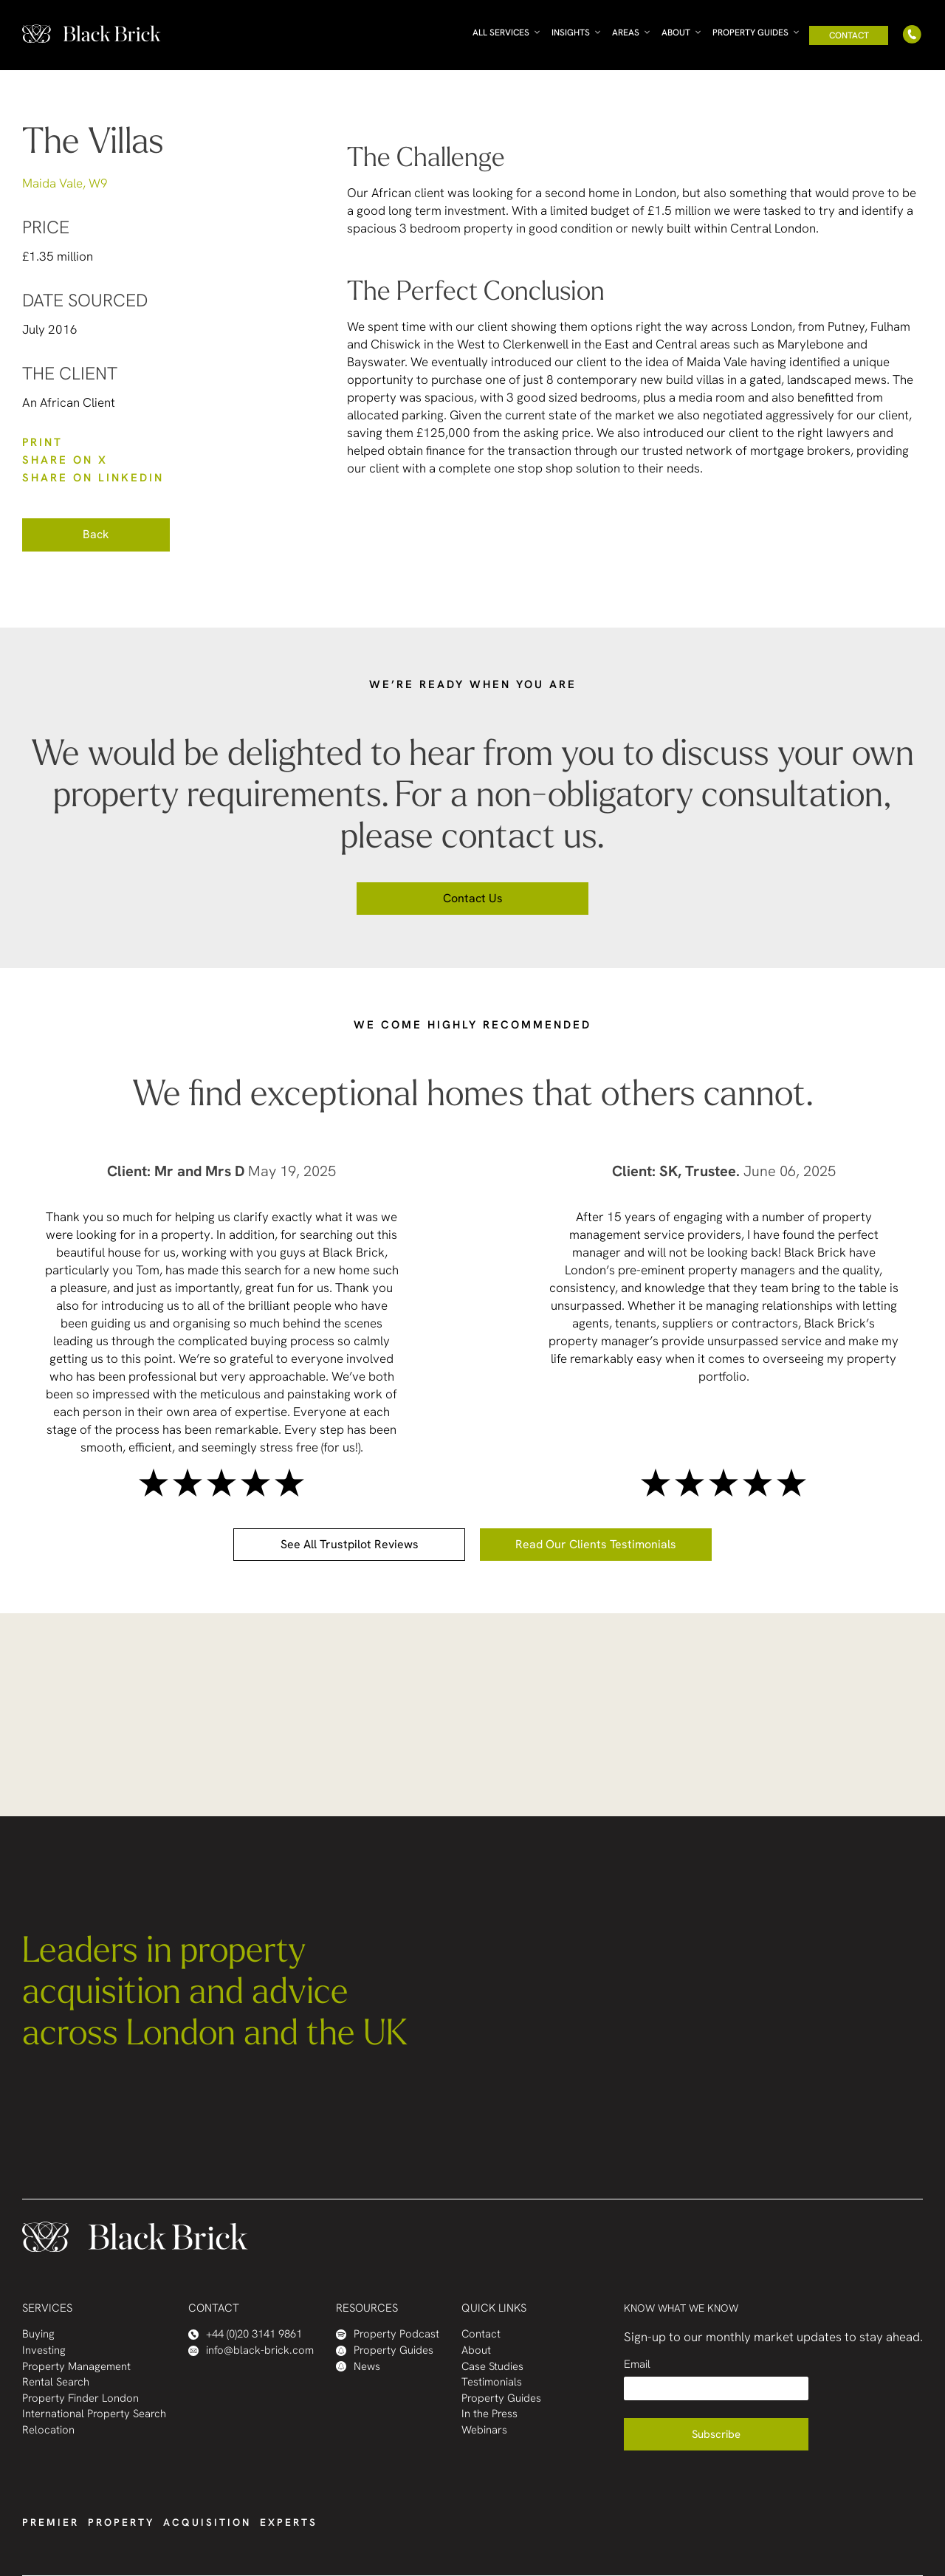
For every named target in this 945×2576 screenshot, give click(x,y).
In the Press (489, 2414)
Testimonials (491, 2382)
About (676, 32)
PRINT (42, 442)
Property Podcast (387, 2334)
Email (637, 2364)
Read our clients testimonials (595, 1544)
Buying (38, 2334)
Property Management (76, 2366)
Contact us (473, 898)
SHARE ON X (65, 460)
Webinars (484, 2430)
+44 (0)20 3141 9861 (245, 2334)
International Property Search (94, 2414)
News (358, 2366)
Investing (44, 2350)
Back (96, 534)
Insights (570, 32)
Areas (625, 32)
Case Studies (492, 2366)
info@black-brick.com (251, 2350)
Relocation (48, 2430)
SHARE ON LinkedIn (93, 477)
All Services (500, 32)
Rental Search (55, 2382)
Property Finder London (80, 2398)
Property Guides (750, 32)
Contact (849, 35)
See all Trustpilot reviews (350, 1544)
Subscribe (716, 2434)
